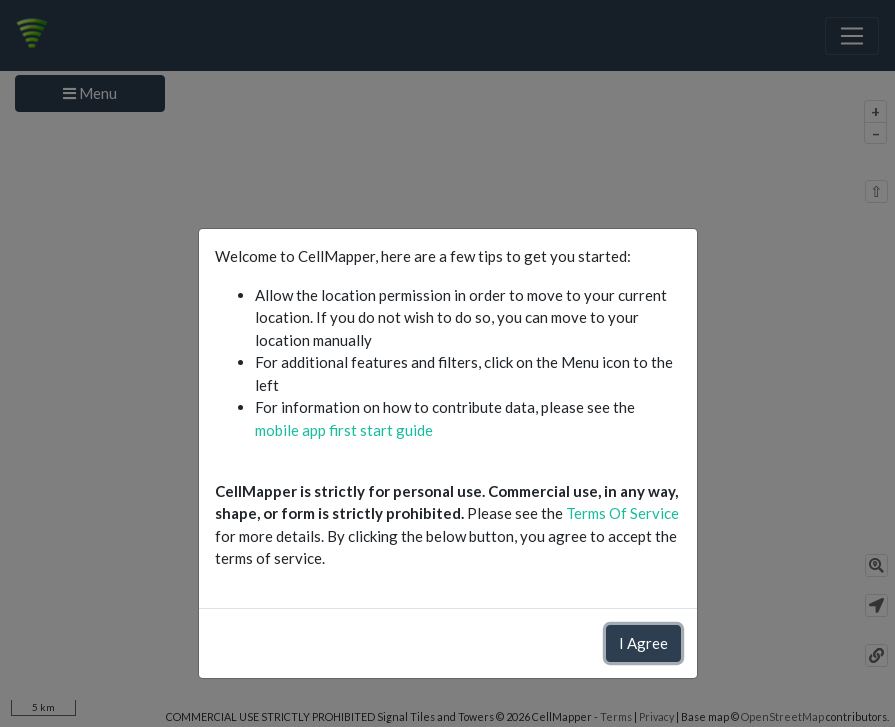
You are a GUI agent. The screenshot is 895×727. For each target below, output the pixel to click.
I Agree (643, 643)
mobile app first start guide (344, 430)
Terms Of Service (622, 513)
